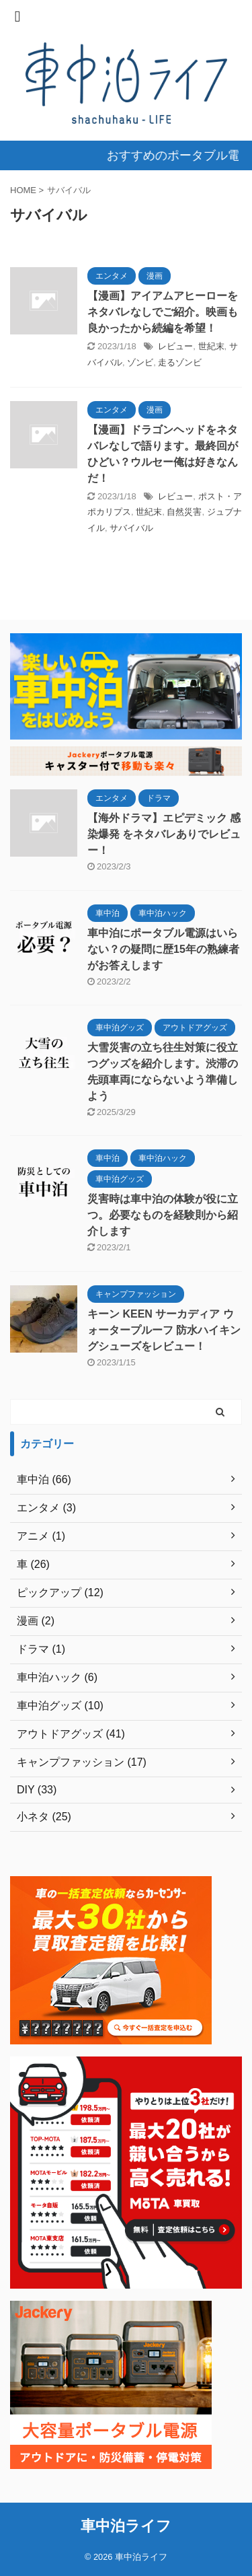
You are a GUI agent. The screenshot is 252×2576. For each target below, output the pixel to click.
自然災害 (184, 512)
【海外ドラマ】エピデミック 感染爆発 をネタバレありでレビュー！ (164, 834)
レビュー (175, 346)
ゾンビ (140, 362)
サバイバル (131, 528)
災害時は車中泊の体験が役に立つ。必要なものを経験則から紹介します (162, 1215)
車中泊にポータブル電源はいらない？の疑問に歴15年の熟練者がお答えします (163, 949)
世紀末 (211, 346)
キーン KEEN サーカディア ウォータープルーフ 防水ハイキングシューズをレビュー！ (164, 1330)
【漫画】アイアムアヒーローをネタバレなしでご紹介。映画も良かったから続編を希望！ (162, 312)
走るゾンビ (180, 362)
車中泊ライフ (126, 2525)
